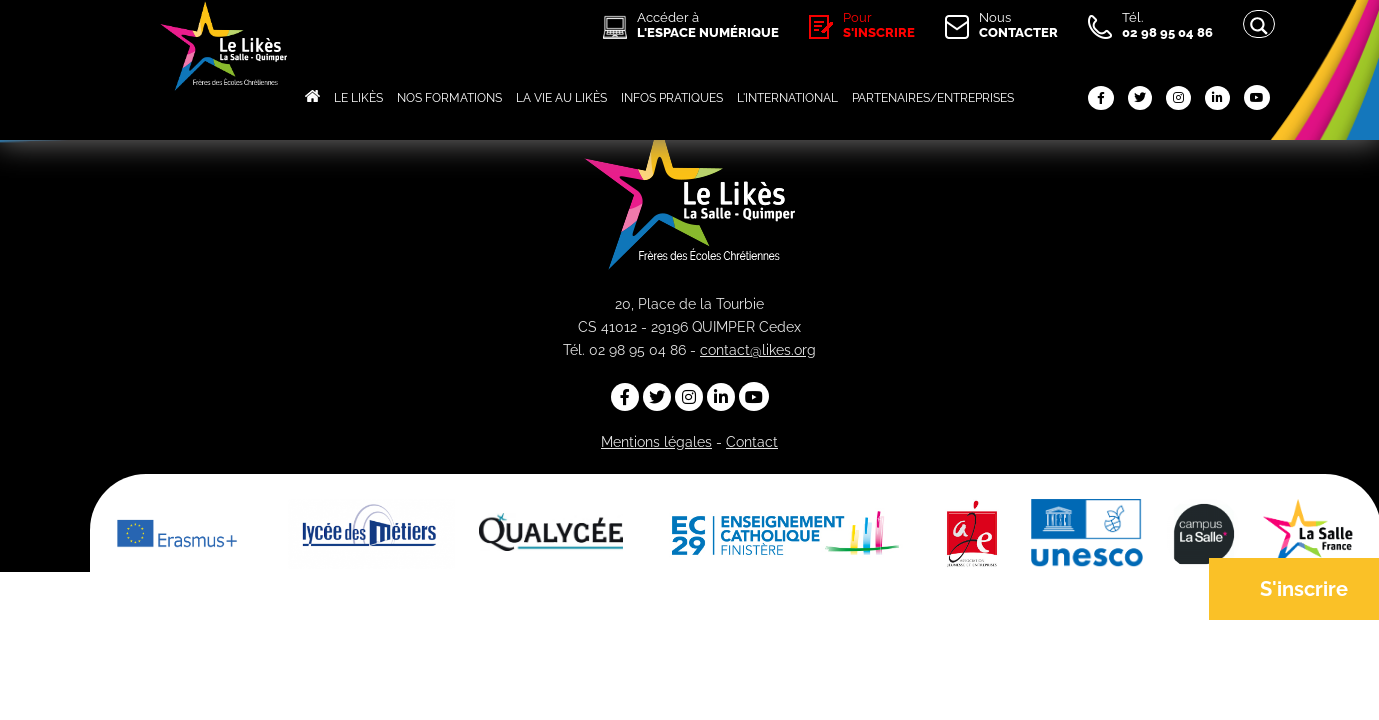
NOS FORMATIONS (449, 98)
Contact (752, 442)
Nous (1018, 25)
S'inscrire (1304, 589)
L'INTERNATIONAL (787, 98)
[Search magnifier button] (1259, 26)
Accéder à (708, 25)
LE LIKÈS (358, 98)
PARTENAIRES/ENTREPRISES (933, 98)
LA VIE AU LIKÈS (561, 98)
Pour (879, 25)
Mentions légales (656, 442)
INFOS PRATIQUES (672, 98)
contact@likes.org (758, 350)
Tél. (1167, 25)
